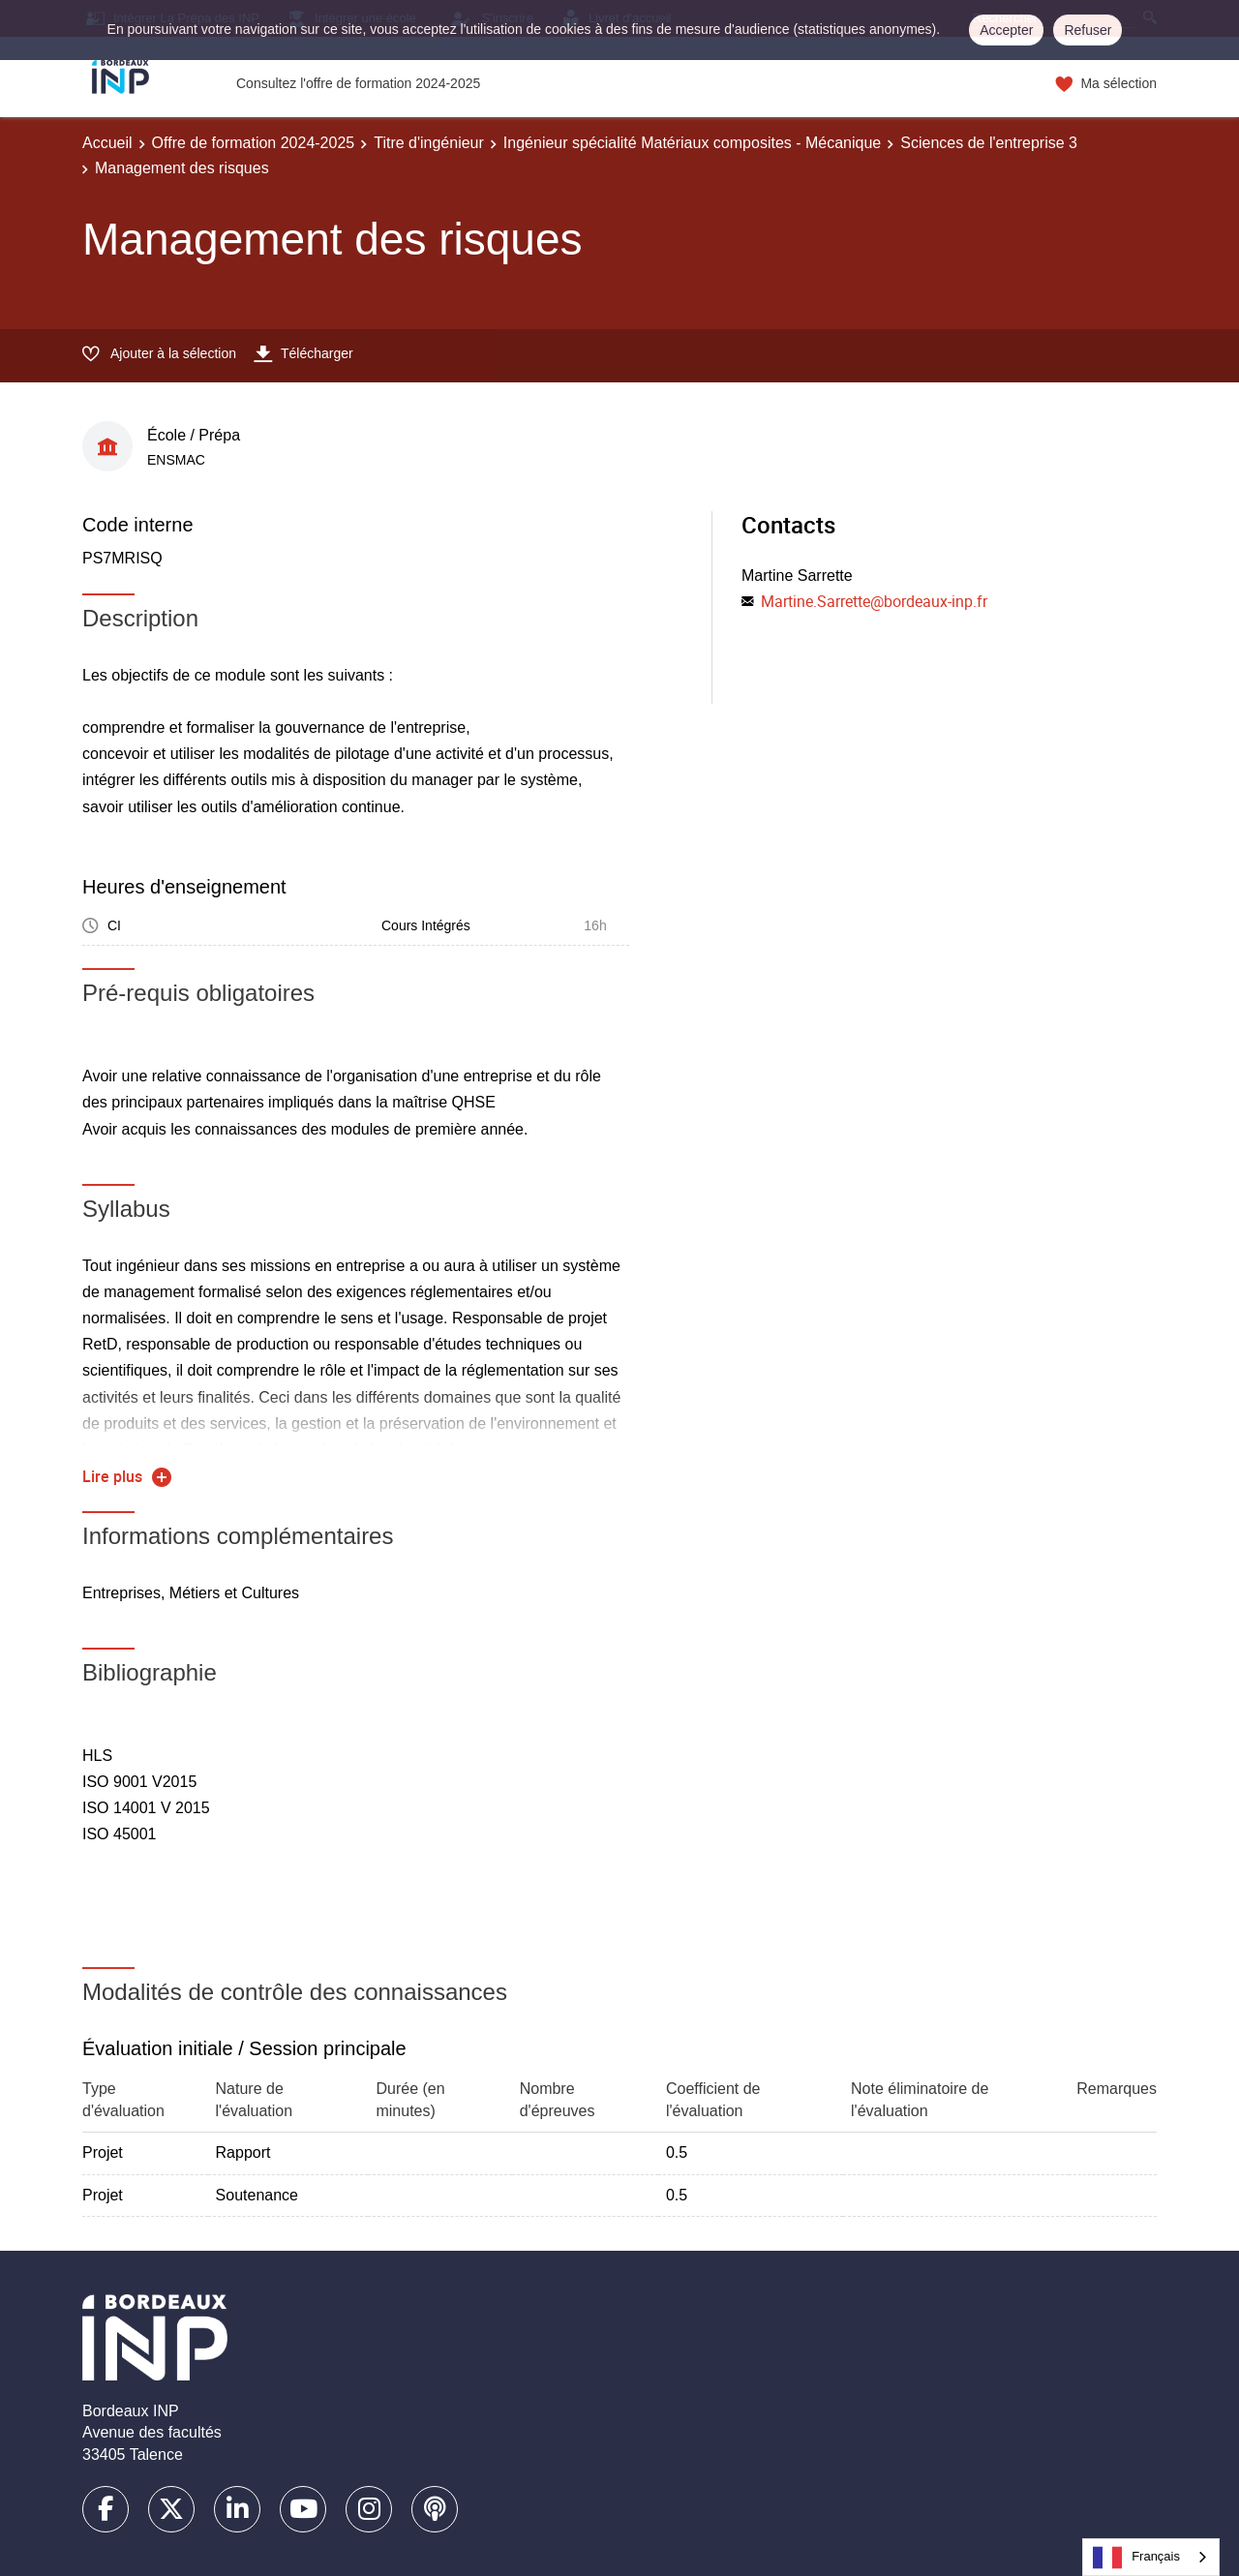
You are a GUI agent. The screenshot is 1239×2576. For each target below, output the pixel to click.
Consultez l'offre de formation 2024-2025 (358, 83)
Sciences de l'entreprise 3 (988, 143)
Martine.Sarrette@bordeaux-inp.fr (874, 601)
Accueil (107, 143)
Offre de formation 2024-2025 (253, 143)
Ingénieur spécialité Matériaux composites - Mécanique (692, 143)
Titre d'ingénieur (429, 143)
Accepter (1006, 30)
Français (1136, 2557)
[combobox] (1151, 2557)
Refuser (1087, 30)
